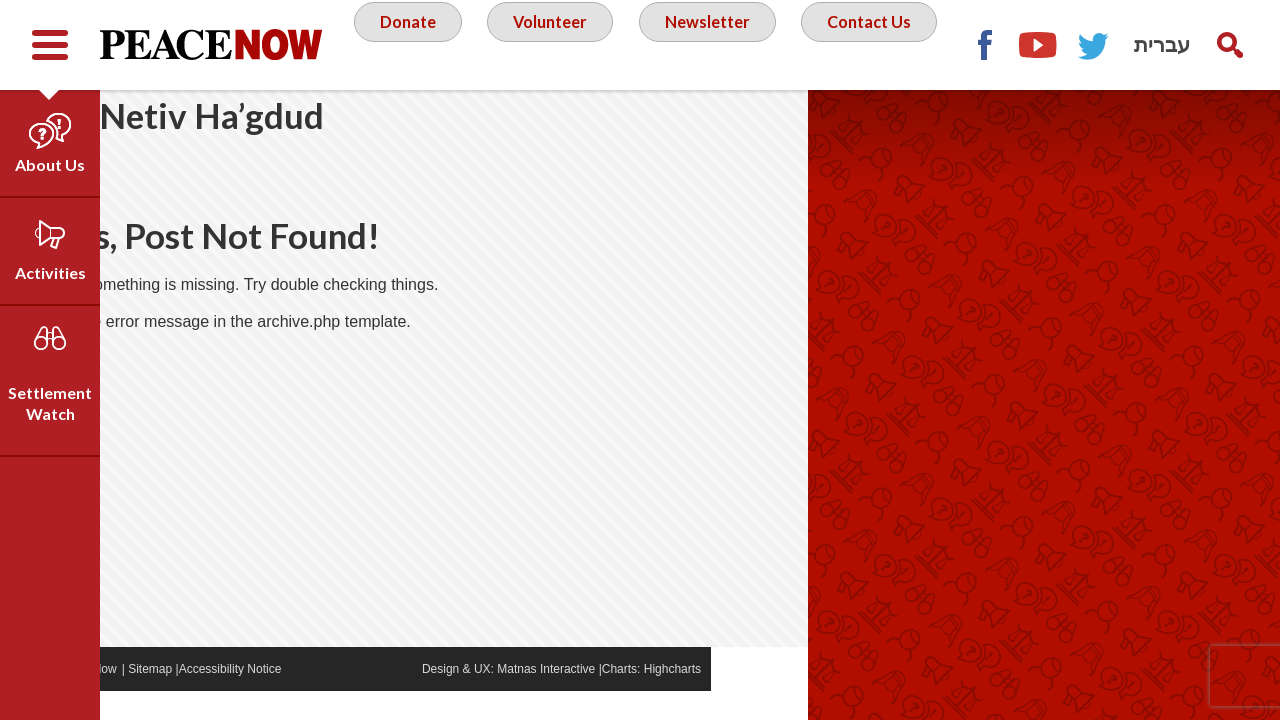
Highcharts (769, 698)
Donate (480, 44)
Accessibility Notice (327, 698)
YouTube (1175, 135)
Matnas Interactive (643, 698)
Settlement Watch (50, 403)
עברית (1162, 44)
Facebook (1120, 135)
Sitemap (247, 698)
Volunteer (629, 44)
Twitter (1230, 135)
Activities (50, 272)
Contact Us (645, 124)
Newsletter (795, 44)
